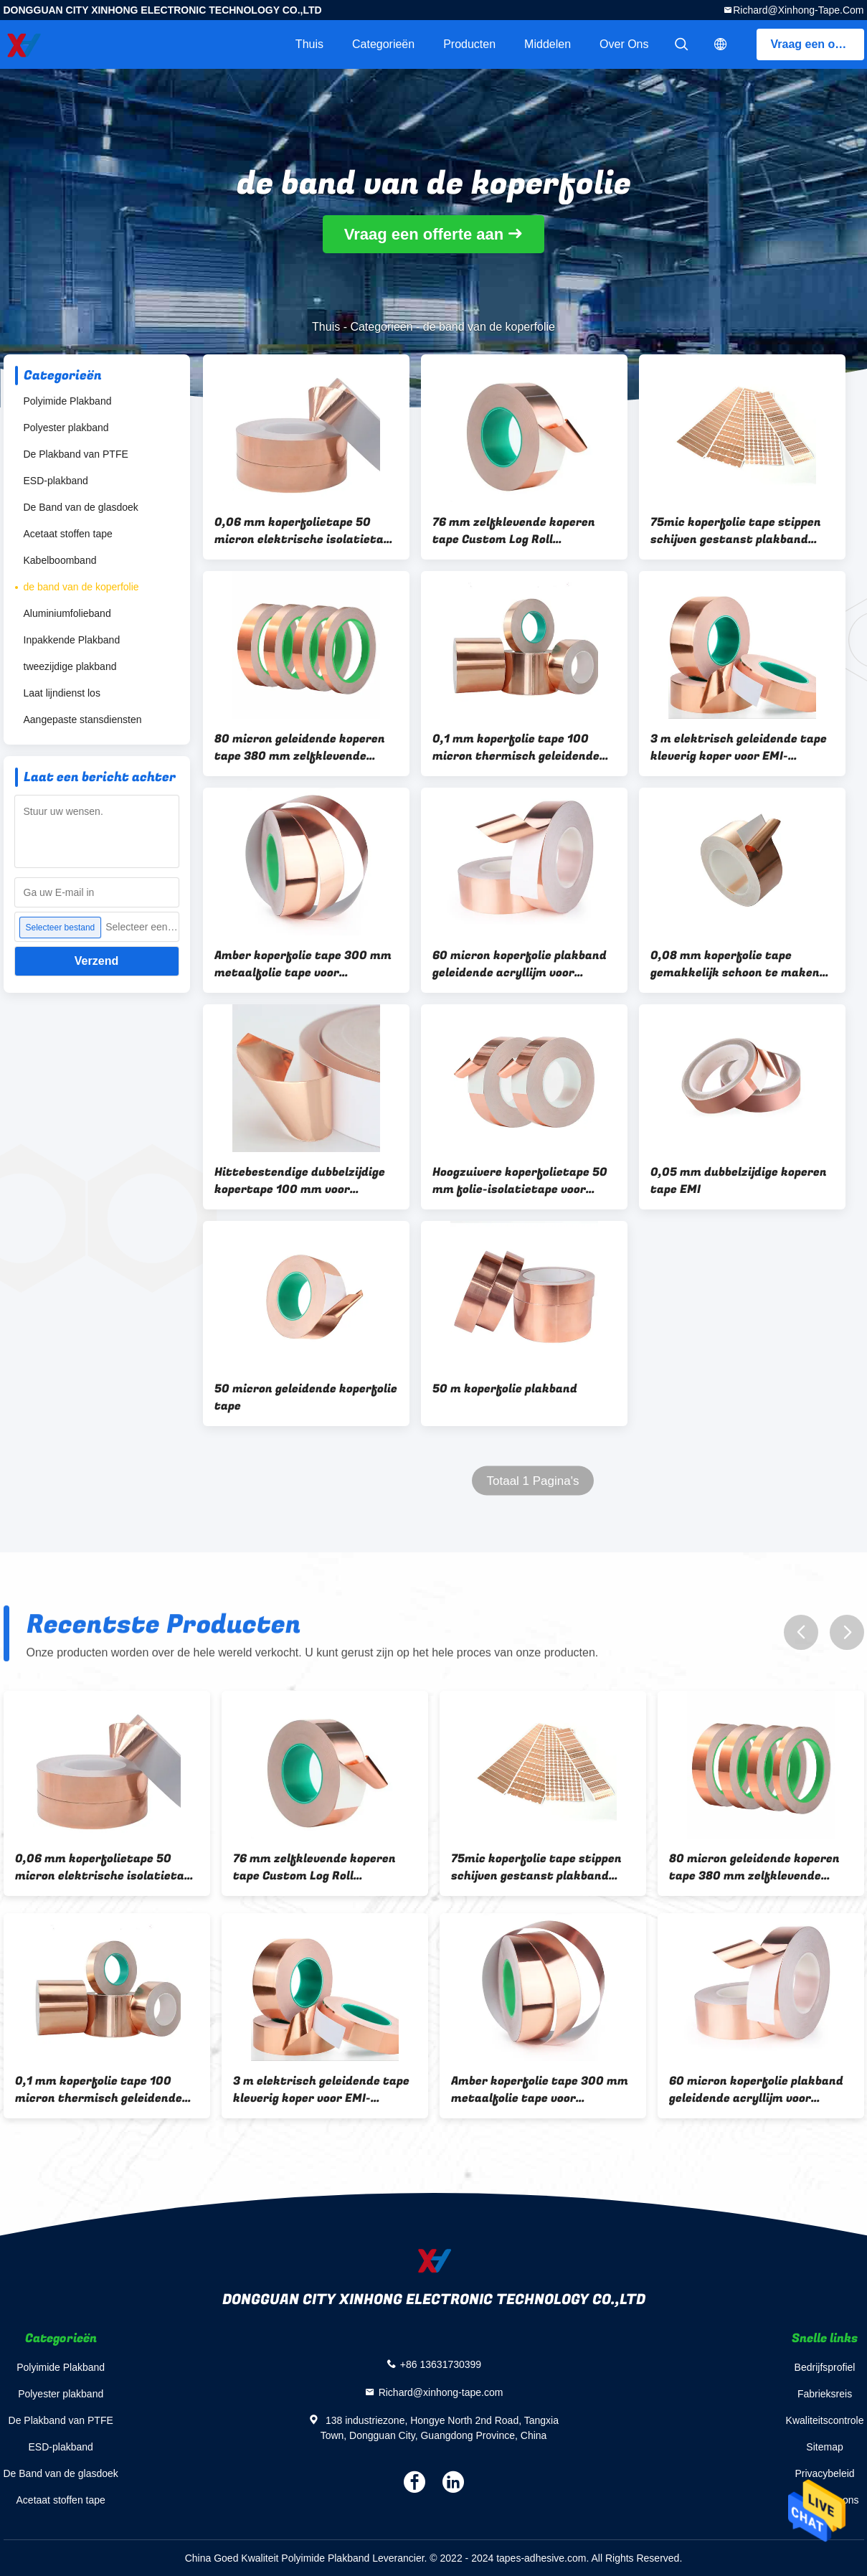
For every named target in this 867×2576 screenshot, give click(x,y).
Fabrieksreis (824, 2394)
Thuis (309, 44)
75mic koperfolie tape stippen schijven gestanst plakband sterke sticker (735, 531)
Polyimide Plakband (68, 401)
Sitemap (824, 2447)
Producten (469, 44)
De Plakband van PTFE (76, 454)
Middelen (547, 44)
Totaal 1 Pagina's (532, 1481)
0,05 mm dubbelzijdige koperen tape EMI (738, 1181)
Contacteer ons (825, 2500)
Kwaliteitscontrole (825, 2420)
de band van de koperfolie (81, 587)
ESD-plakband (56, 480)
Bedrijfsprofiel (825, 2367)
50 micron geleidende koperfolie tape (305, 1397)
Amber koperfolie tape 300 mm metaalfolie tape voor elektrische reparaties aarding (303, 964)
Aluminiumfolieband (67, 613)
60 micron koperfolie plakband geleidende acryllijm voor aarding (519, 964)
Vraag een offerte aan (817, 44)
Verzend (96, 961)
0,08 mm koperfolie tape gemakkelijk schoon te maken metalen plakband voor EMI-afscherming (735, 964)
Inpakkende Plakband (72, 640)
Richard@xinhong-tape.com (798, 10)
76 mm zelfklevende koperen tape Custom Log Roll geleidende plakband (513, 531)
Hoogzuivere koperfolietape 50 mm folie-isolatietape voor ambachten (519, 1181)
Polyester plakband (66, 427)
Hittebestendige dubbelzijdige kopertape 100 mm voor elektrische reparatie (299, 1181)
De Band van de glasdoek (81, 507)
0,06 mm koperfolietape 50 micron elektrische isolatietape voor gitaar (305, 531)
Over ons (624, 44)
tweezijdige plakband (70, 666)
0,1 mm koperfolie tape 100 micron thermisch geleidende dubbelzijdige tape (516, 747)
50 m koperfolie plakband (504, 1388)
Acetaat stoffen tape (68, 533)
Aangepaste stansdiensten (83, 719)
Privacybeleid (824, 2473)
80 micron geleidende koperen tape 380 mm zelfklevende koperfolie (299, 747)
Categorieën (383, 44)
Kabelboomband (60, 560)
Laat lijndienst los (62, 693)
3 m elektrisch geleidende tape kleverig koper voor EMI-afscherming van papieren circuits (738, 747)
